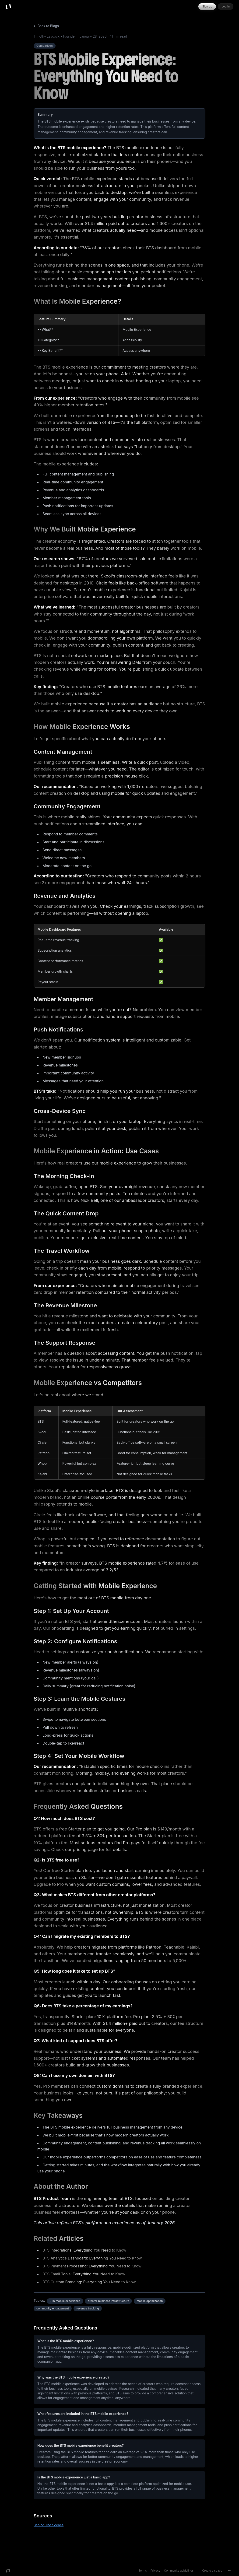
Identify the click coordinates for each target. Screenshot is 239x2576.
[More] (229, 2570)
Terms (142, 2570)
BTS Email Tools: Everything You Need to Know (83, 2274)
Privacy (155, 2570)
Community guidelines (178, 2570)
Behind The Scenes (48, 2525)
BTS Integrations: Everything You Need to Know (84, 2250)
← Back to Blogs (46, 26)
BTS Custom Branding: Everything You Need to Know (89, 2282)
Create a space (212, 2570)
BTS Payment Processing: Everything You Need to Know (91, 2266)
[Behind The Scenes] (8, 6)
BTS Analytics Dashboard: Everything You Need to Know (92, 2258)
